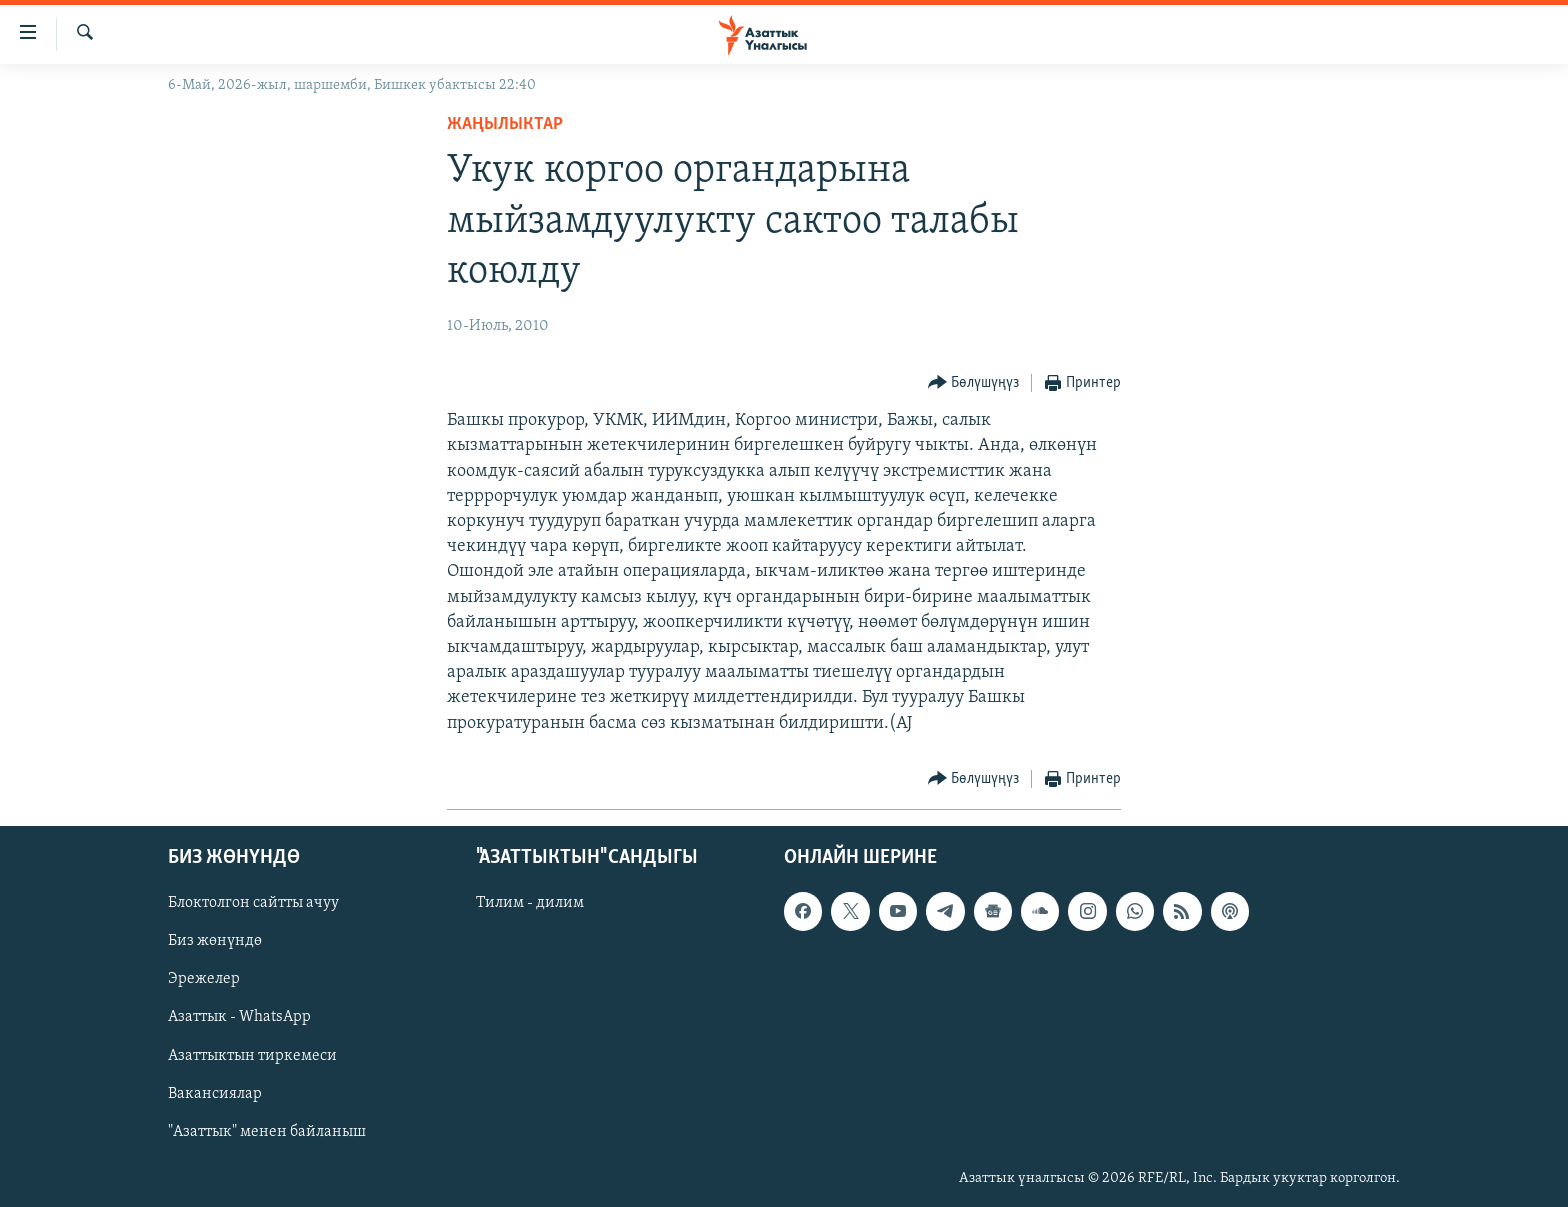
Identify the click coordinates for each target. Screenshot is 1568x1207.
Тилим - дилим (530, 903)
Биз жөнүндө (215, 941)
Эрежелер (204, 979)
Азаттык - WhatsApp (239, 1017)
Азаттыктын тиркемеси (252, 1055)
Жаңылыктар (505, 124)
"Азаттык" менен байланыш (267, 1131)
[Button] (974, 383)
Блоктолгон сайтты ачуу (253, 903)
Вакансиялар (215, 1093)
